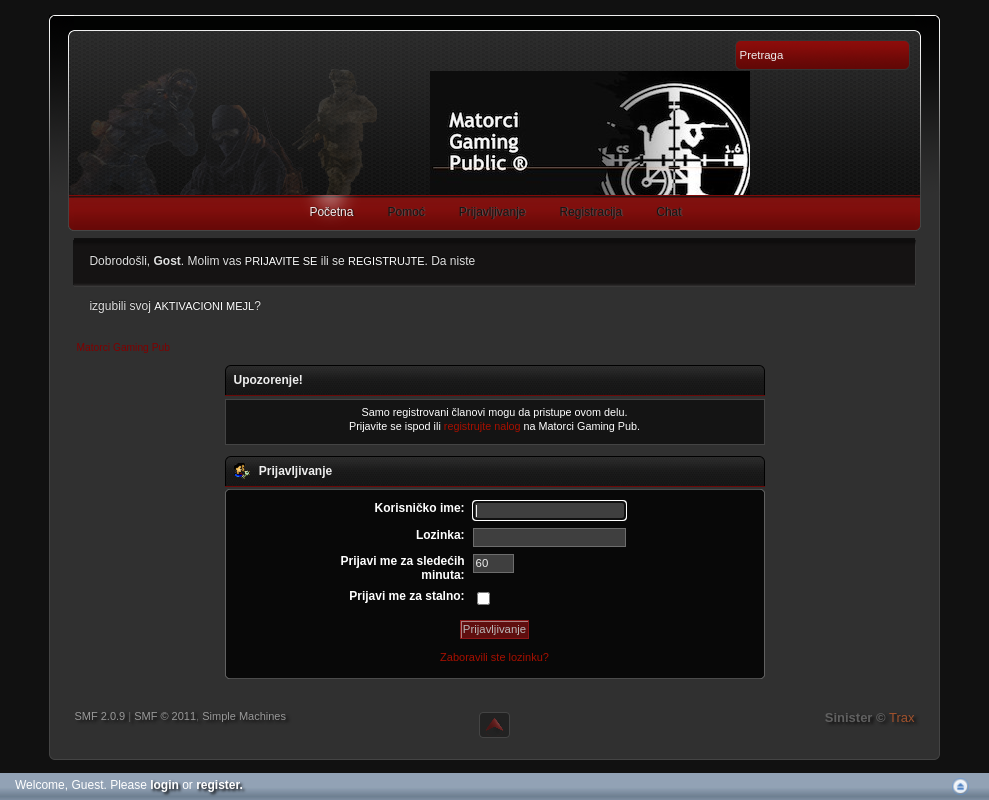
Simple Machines (244, 716)
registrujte (386, 261)
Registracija (591, 212)
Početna (331, 212)
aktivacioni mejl (204, 306)
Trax (902, 717)
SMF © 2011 (165, 716)
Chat (668, 212)
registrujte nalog (482, 426)
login (164, 785)
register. (219, 785)
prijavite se (281, 261)
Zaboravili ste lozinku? (494, 657)
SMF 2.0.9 (99, 716)
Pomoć (405, 212)
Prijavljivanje (492, 212)
